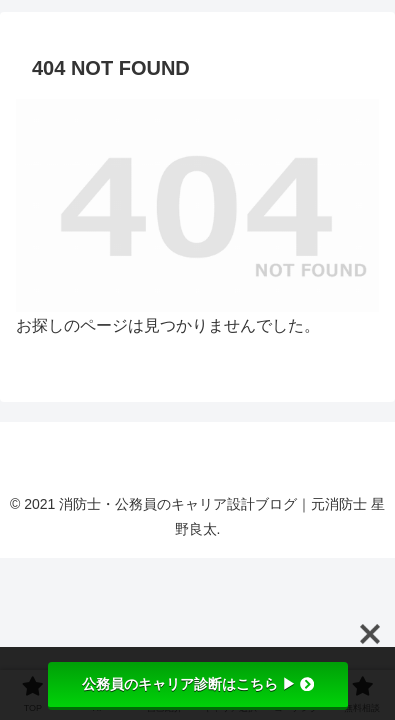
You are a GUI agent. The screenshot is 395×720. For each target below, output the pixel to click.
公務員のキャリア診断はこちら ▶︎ (198, 684)
